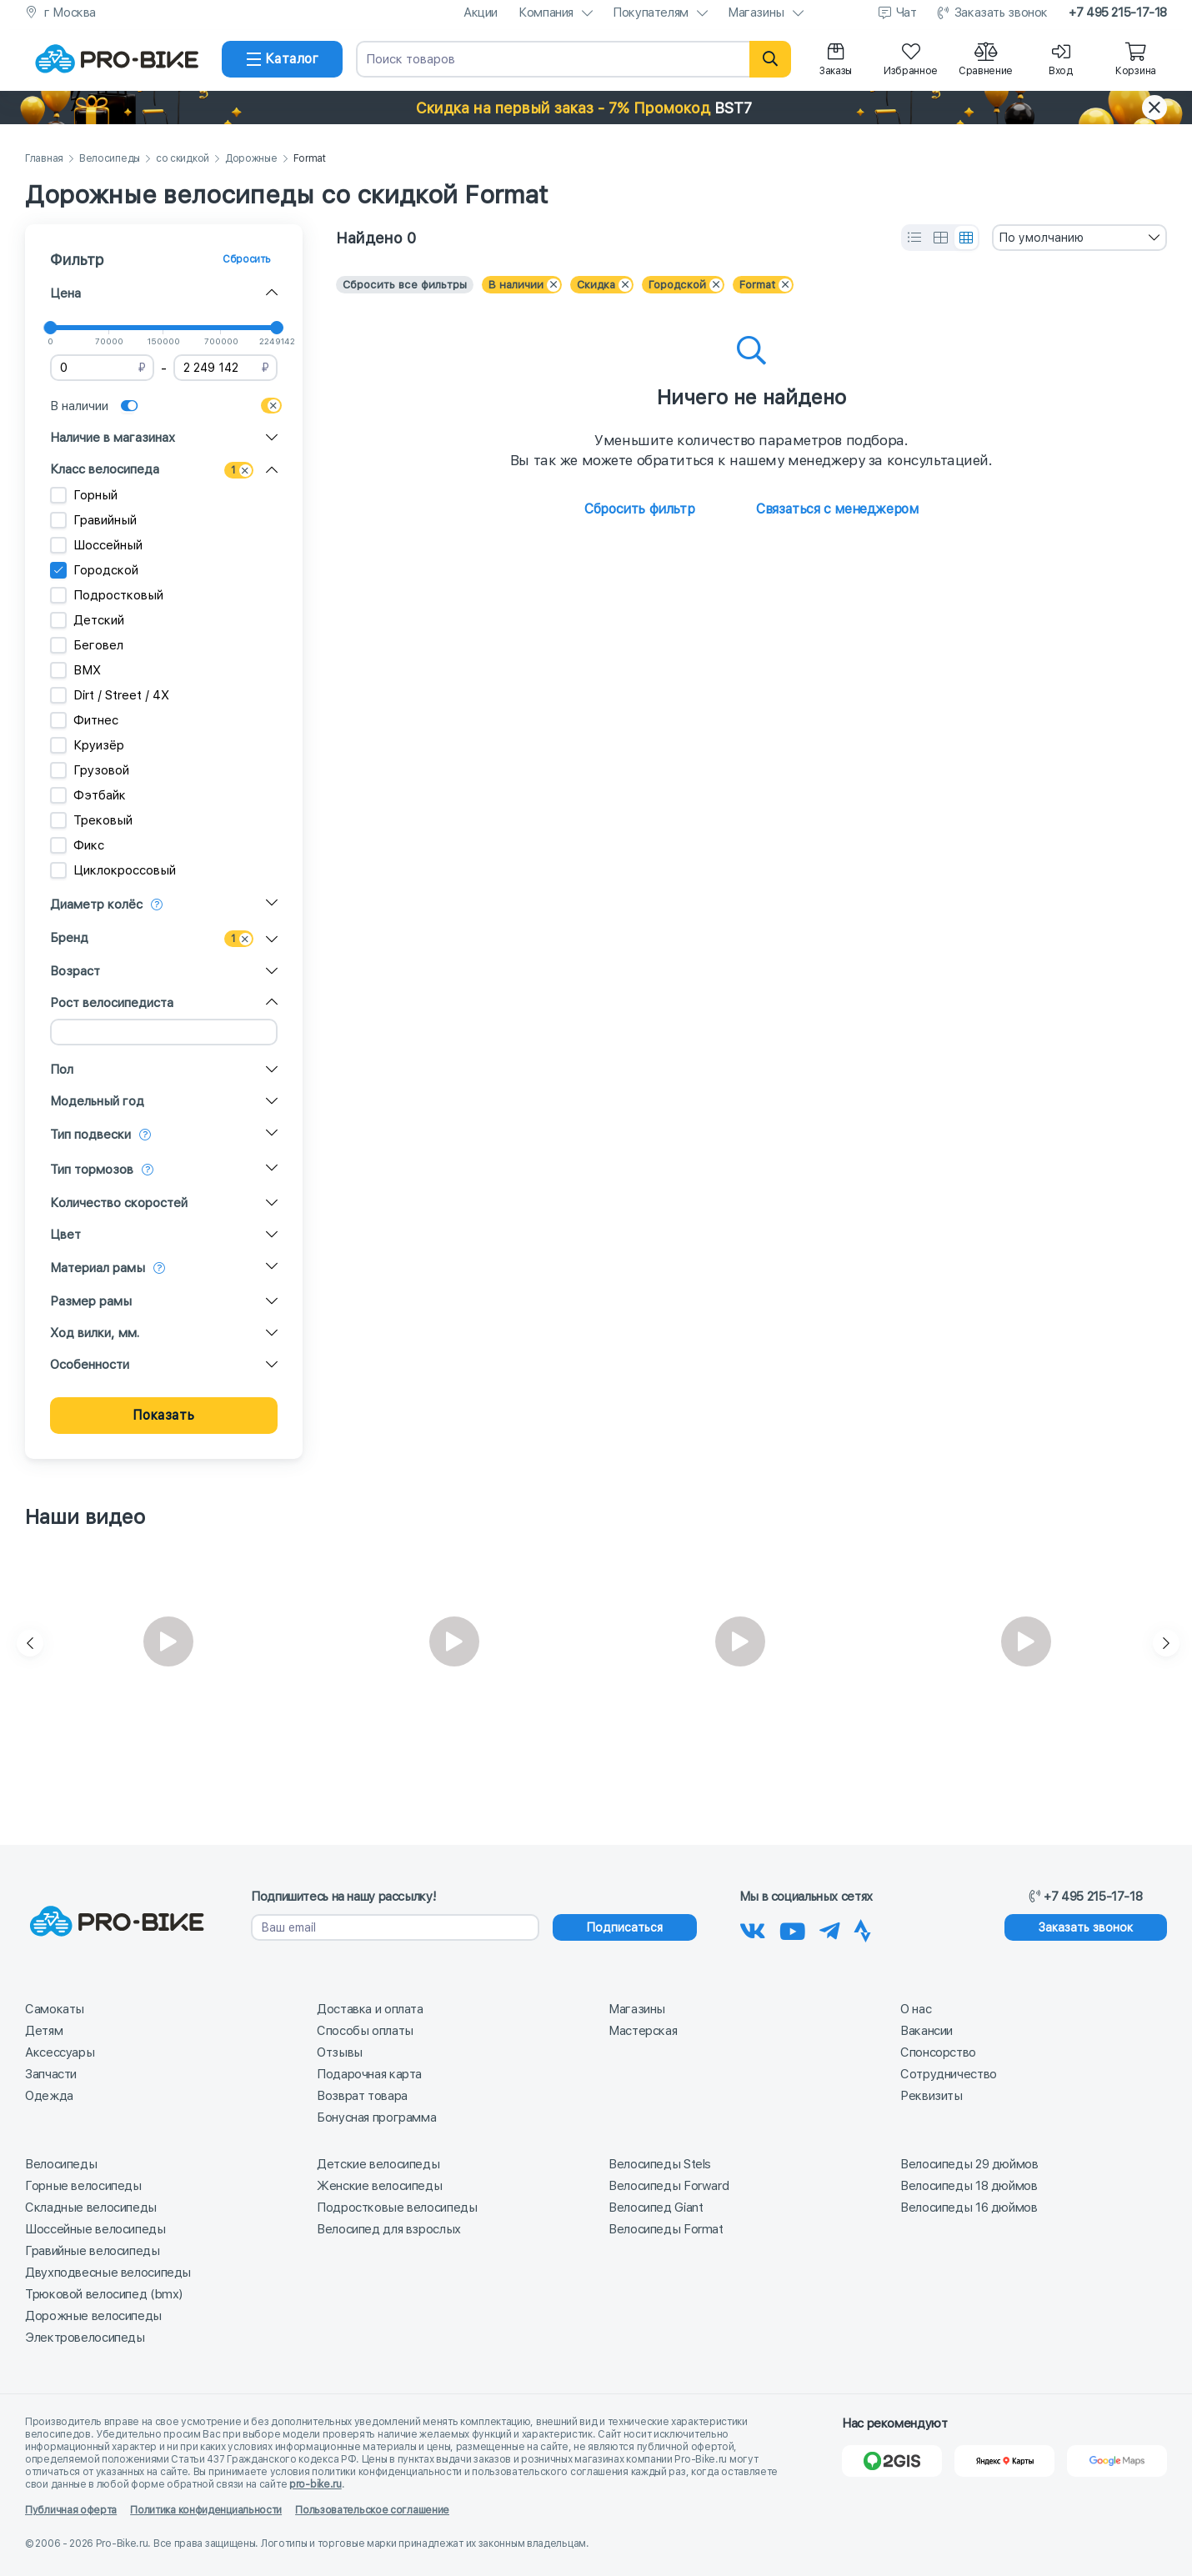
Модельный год (97, 1101)
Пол (61, 1069)
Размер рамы (91, 1301)
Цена (65, 293)
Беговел (86, 645)
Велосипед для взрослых (389, 2229)
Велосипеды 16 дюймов (969, 2207)
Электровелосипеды (85, 2337)
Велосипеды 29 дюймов (969, 2164)
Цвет (65, 1234)
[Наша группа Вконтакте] (752, 1928)
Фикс (77, 845)
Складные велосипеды (91, 2207)
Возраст (75, 971)
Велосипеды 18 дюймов (969, 2185)
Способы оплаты (365, 2030)
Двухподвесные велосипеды (108, 2272)
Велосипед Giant (656, 2207)
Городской (94, 570)
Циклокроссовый (113, 870)
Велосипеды (109, 158)
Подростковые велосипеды (397, 2207)
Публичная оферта (71, 2510)
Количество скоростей (119, 1202)
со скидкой (182, 158)
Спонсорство (938, 2052)
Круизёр (87, 745)
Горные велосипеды (83, 2185)
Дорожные (251, 158)
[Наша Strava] (862, 1928)
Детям (44, 2030)
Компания (545, 12)
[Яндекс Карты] (1004, 2461)
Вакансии (926, 2030)
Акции (480, 12)
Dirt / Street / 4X (109, 695)
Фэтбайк (88, 795)
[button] (596, 107)
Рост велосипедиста (111, 1002)
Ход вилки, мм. (94, 1333)
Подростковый (106, 595)
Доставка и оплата (370, 2009)
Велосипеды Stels (660, 2164)
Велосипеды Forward (669, 2185)
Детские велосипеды (378, 2164)
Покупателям (651, 12)
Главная (44, 158)
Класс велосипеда (104, 469)
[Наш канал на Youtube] (792, 1928)
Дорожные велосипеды (93, 2315)
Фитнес (84, 720)
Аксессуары (59, 2052)
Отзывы (340, 2052)
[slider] (50, 327)
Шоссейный (96, 545)
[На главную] (116, 59)
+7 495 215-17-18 (1118, 12)
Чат (906, 12)
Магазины (756, 12)
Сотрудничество (948, 2074)
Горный (84, 495)
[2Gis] (892, 2461)
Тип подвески (90, 1134)
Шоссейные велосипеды (95, 2229)
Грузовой (89, 770)
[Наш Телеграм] (829, 1928)
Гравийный (93, 520)
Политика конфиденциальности (206, 2510)
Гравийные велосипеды (92, 2250)
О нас (915, 2009)
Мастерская (643, 2030)
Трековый (91, 820)
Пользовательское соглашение (372, 2510)
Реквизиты (931, 2095)
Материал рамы (97, 1267)
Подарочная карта (369, 2074)
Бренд (69, 937)
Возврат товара (362, 2095)
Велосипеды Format (666, 2229)
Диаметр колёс (96, 904)
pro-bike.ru (315, 2484)
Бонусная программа (376, 2117)
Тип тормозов (91, 1169)
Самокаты (54, 2009)
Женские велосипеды (379, 2185)
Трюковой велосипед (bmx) (104, 2294)
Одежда (49, 2095)
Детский (87, 620)
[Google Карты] (1117, 2461)
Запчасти (51, 2074)
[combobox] (1079, 237)
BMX (75, 670)
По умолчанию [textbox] (1041, 237)
